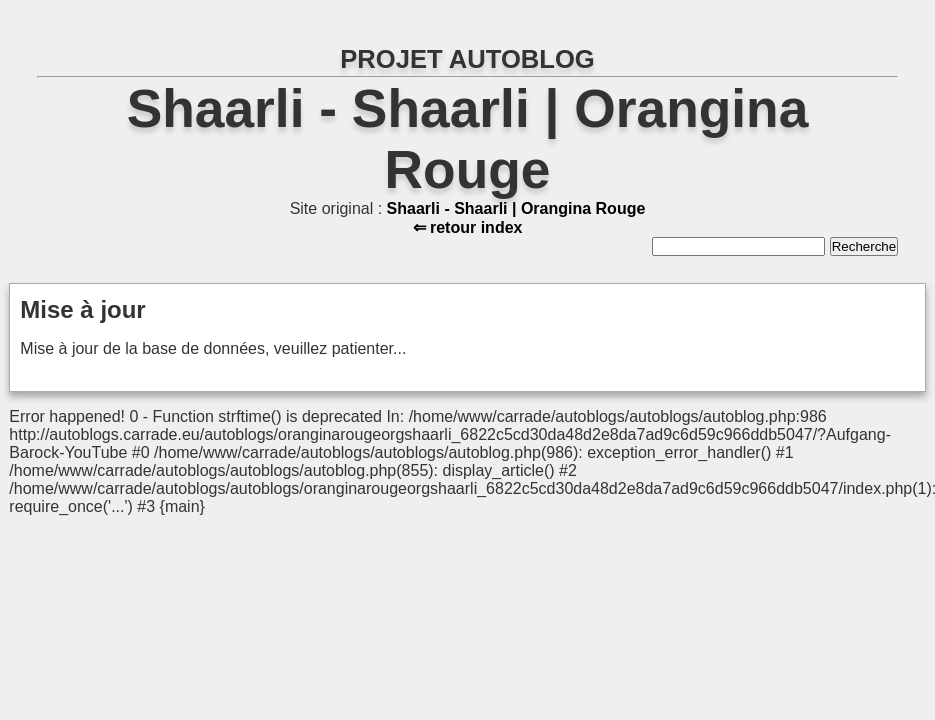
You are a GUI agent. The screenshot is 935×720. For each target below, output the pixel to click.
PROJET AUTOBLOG (467, 59)
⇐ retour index (468, 227)
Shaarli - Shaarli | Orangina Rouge (516, 208)
